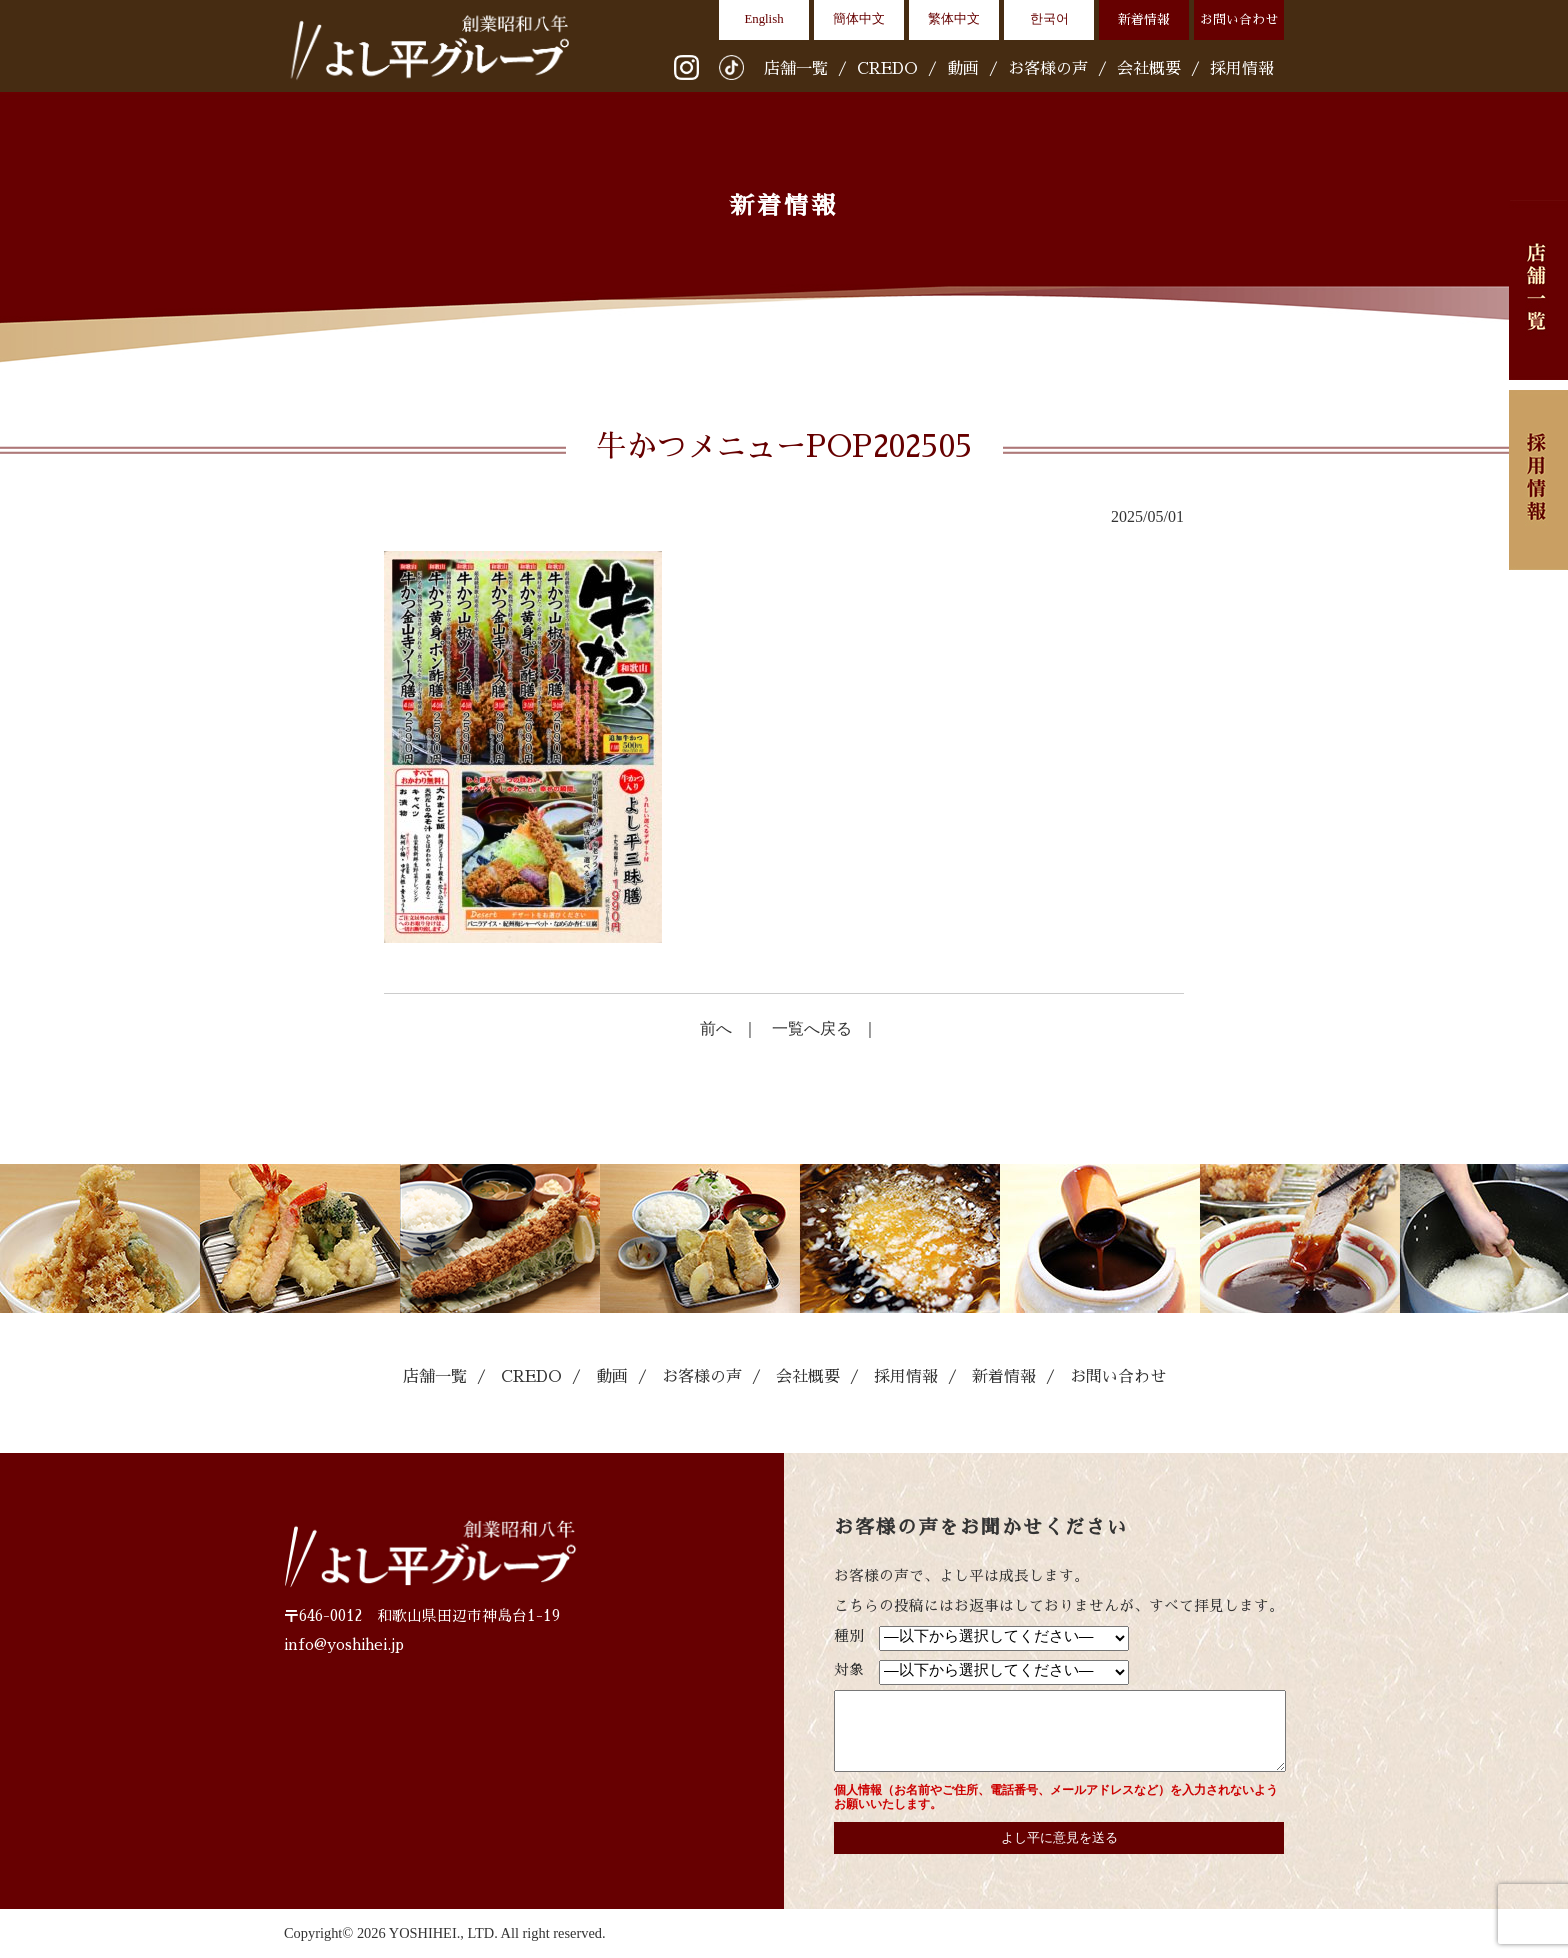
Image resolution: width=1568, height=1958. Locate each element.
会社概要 (1149, 69)
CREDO (887, 69)
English (763, 19)
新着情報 (1144, 19)
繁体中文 (954, 19)
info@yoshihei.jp (344, 1645)
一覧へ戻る (812, 1028)
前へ (716, 1028)
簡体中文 (859, 19)
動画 (963, 69)
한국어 (1049, 19)
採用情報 (1242, 69)
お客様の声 (1048, 69)
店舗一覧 (796, 69)
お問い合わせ (1239, 19)
